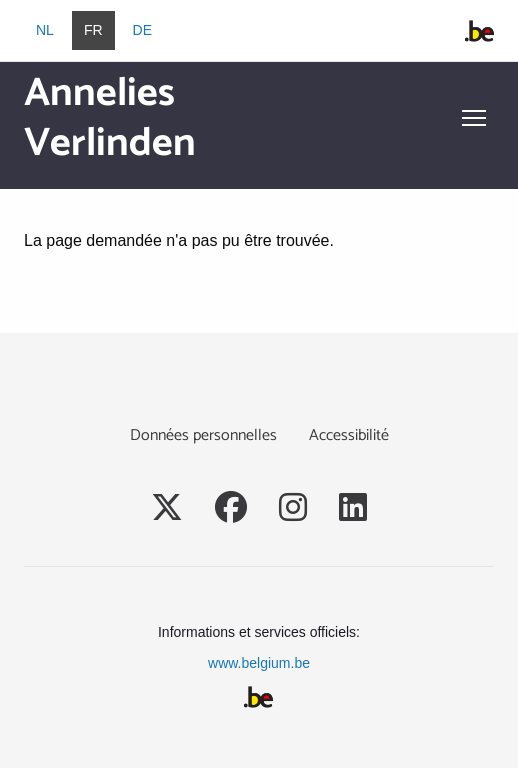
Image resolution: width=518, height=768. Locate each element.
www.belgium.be (259, 663)
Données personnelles (203, 435)
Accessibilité (349, 435)
